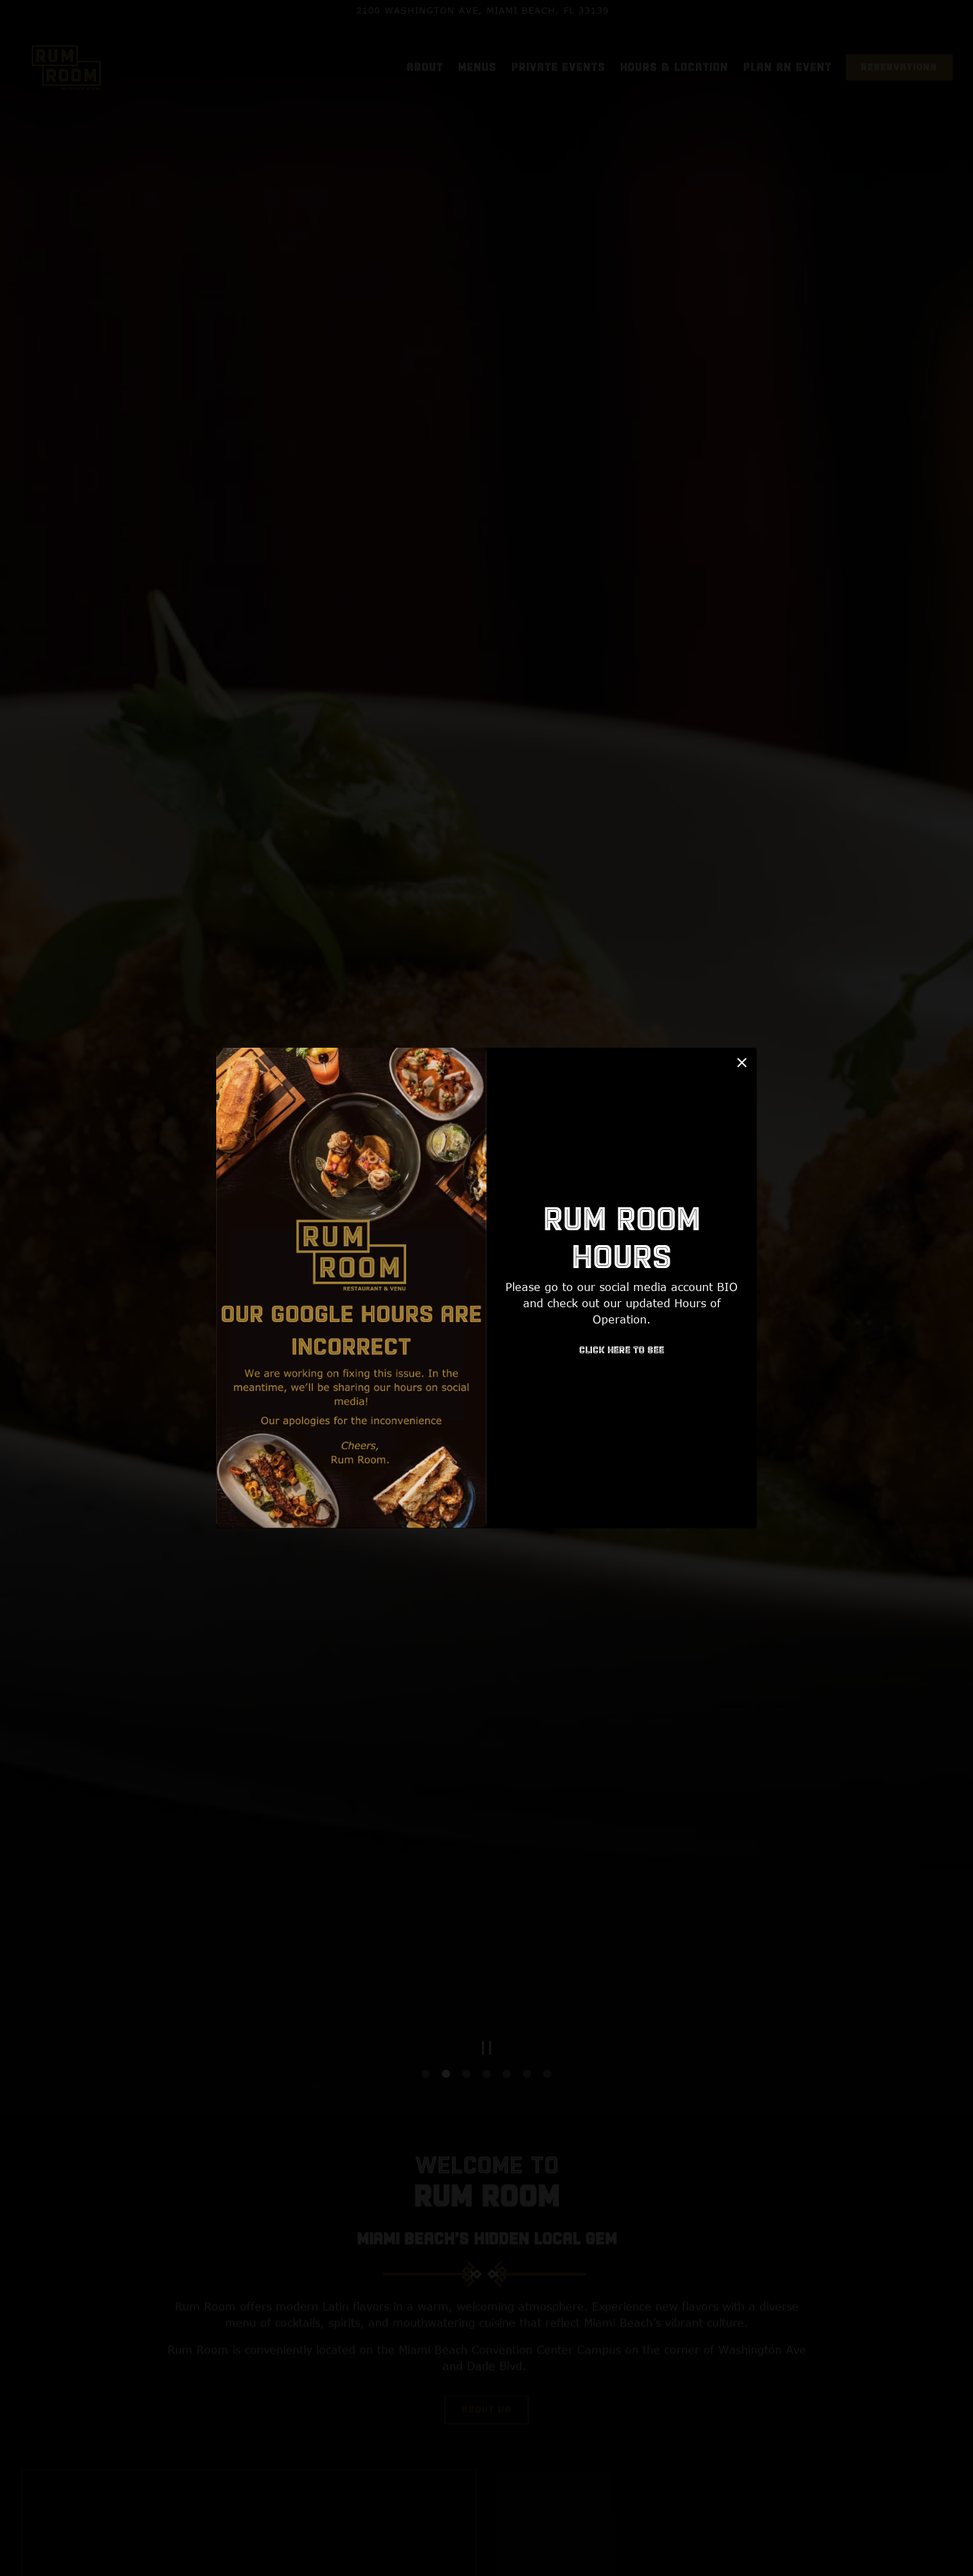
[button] (742, 1062)
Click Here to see (621, 1350)
